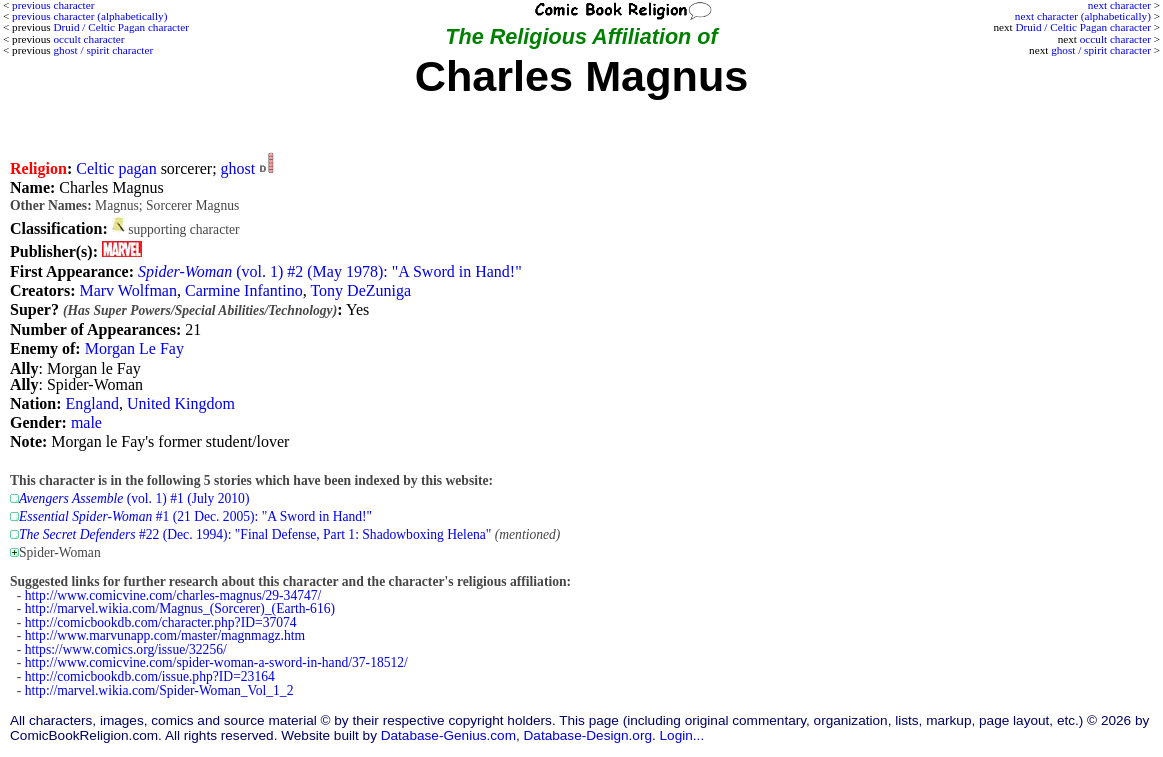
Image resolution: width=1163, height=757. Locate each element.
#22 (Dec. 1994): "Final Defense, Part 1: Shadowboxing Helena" (255, 534)
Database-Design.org (588, 735)
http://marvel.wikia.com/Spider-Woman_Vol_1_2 (159, 690)
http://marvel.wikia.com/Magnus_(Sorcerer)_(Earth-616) (180, 608)
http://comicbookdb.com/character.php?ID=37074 (161, 622)
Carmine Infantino (244, 290)
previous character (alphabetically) (89, 16)
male (86, 422)
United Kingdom (181, 403)
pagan (137, 168)
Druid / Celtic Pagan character (1082, 27)
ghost (238, 168)
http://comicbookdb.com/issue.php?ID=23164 (150, 676)
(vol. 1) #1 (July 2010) (134, 498)
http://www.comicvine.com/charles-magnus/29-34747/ (173, 595)
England (92, 403)
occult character (1115, 39)
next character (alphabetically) (1083, 16)
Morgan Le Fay (134, 348)
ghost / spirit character (1101, 50)
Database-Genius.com (448, 735)
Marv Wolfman (128, 290)
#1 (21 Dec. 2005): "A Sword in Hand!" (195, 516)
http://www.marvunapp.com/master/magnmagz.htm (165, 635)
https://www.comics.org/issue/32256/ (126, 649)
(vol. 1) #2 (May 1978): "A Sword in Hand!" (330, 271)
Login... (682, 735)
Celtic (95, 168)
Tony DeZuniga (360, 290)
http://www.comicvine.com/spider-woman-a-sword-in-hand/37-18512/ (216, 662)
